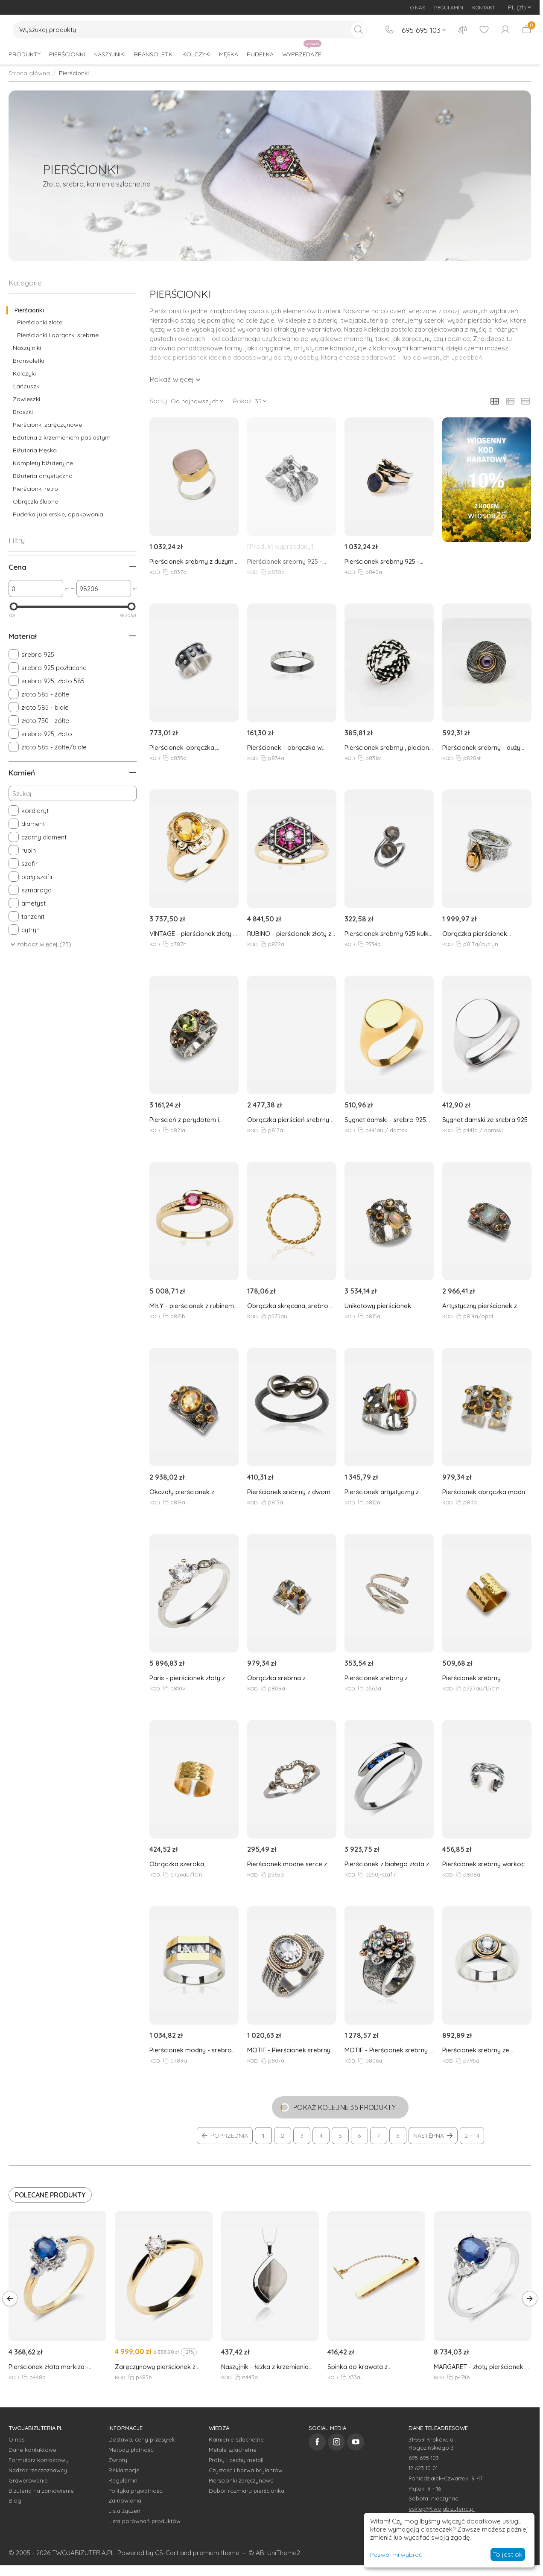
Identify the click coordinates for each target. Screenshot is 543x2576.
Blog (15, 2500)
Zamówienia (124, 2500)
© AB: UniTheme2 (274, 2553)
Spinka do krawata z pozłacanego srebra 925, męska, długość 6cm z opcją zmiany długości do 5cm (375, 2367)
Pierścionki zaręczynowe (47, 424)
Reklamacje (124, 2470)
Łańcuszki (27, 386)
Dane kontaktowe (32, 2449)
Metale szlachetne (233, 2449)
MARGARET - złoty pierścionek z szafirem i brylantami (481, 2367)
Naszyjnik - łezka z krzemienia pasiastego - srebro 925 (265, 2367)
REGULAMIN (448, 7)
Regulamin (122, 2480)
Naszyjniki (27, 348)
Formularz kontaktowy (39, 2460)
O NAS (417, 7)
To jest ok (508, 2554)
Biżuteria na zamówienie (41, 2490)
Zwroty (117, 2460)
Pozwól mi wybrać (396, 2555)
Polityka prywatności (135, 2490)
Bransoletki (28, 360)
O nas (16, 2439)
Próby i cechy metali (236, 2460)
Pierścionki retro (35, 488)
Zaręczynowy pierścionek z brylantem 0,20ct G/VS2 (155, 2367)
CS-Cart (166, 2553)
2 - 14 (471, 2135)
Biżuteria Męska (35, 450)
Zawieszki (26, 399)
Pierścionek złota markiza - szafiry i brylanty (49, 2367)
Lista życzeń (124, 2510)
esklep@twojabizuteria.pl (442, 2508)
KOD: (155, 572)
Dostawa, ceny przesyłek (141, 2439)
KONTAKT (483, 7)
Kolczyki (24, 373)
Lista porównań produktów (144, 2521)
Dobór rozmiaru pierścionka (246, 2490)
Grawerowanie (28, 2480)
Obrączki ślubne (35, 501)
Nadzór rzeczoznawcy (38, 2470)
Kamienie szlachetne (236, 2439)
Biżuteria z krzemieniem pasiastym (62, 437)
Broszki (23, 412)
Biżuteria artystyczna (43, 476)
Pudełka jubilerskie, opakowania (58, 514)
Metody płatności (131, 2449)
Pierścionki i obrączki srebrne (58, 335)
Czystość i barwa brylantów (246, 2470)
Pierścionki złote (39, 322)
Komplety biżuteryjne (43, 463)
